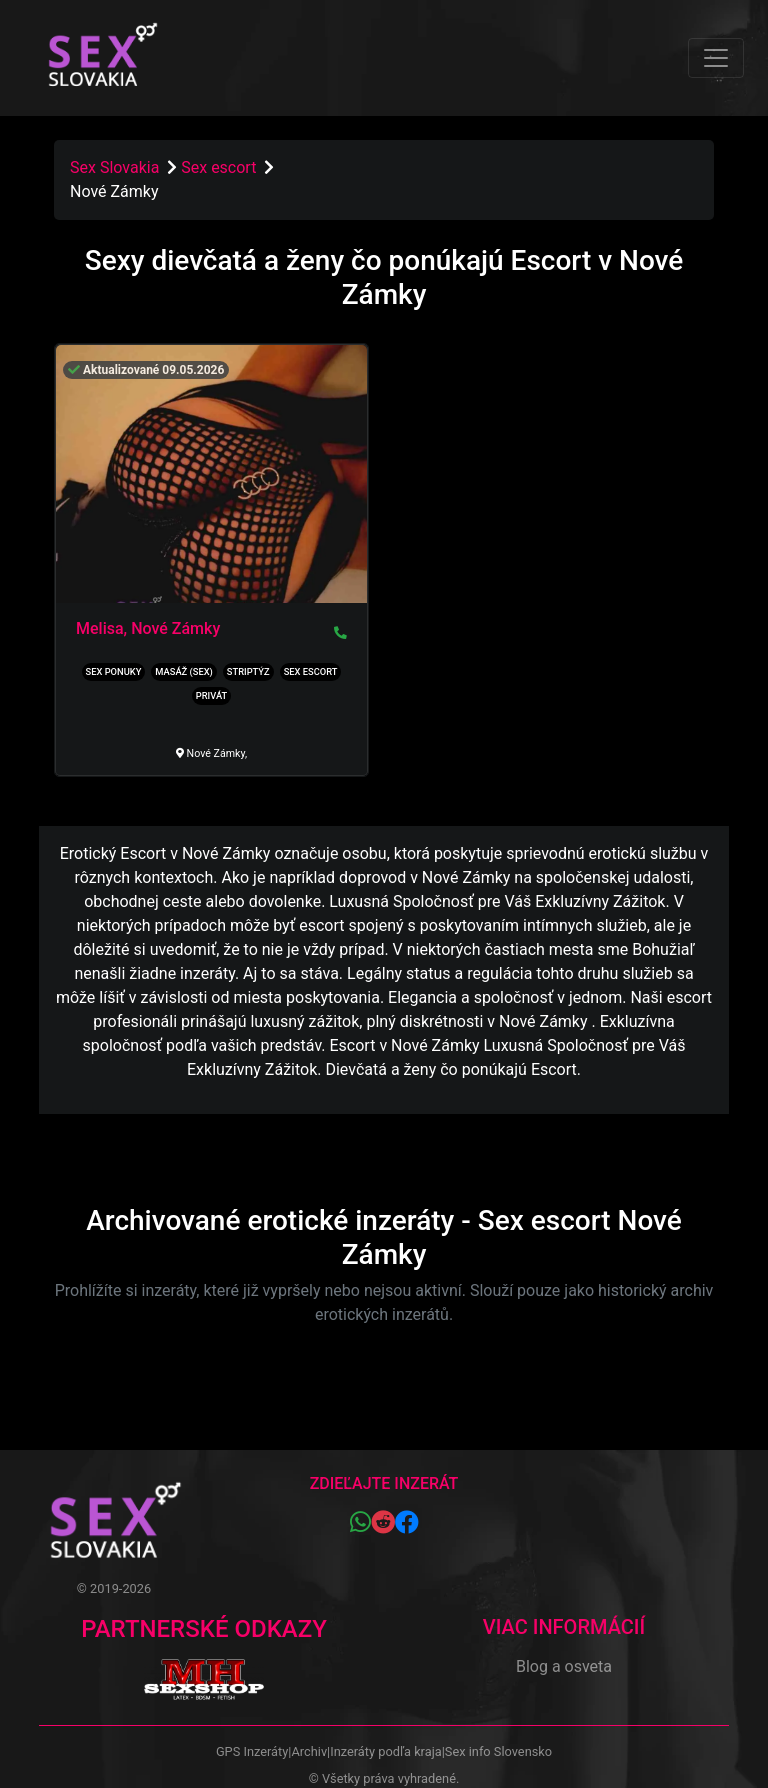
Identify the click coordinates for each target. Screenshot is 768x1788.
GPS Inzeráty (252, 1751)
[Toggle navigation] (716, 58)
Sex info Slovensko (498, 1751)
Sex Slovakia (114, 167)
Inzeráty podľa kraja (386, 1751)
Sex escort (220, 167)
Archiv (309, 1751)
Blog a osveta (564, 1666)
